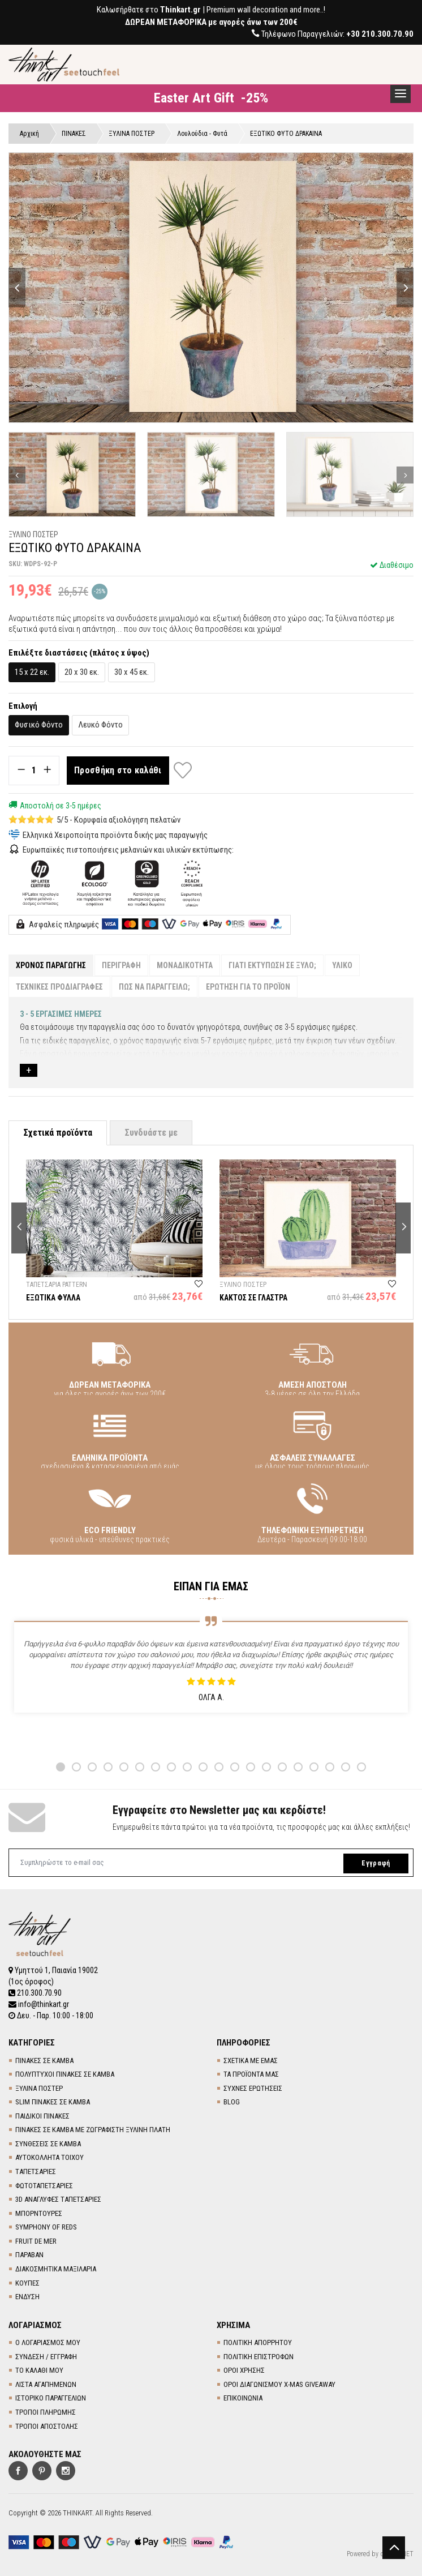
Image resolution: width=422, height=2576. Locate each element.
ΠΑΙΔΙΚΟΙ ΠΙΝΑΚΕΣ (42, 2116)
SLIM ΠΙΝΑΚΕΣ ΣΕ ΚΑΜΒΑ (52, 2102)
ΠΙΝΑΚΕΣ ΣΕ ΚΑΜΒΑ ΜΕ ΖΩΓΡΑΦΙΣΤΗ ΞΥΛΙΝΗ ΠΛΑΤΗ (92, 2129)
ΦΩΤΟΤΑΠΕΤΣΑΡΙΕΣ (44, 2185)
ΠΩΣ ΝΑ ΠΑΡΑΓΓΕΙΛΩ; (154, 986)
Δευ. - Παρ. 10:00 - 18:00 (50, 2015)
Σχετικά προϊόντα (57, 1132)
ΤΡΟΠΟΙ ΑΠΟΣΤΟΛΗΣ (46, 2426)
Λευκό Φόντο (100, 725)
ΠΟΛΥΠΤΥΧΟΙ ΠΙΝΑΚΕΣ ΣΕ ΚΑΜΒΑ (64, 2074)
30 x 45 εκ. (131, 672)
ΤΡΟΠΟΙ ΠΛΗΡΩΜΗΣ (45, 2412)
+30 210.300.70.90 (380, 34)
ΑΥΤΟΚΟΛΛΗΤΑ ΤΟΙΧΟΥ (49, 2157)
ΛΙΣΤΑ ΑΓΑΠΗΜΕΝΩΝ (45, 2384)
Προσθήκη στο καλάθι (118, 770)
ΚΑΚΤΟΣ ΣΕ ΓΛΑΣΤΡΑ (253, 1297)
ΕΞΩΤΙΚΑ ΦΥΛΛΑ (53, 1297)
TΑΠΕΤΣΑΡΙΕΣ (35, 2171)
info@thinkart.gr (38, 2004)
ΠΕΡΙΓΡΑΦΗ (121, 965)
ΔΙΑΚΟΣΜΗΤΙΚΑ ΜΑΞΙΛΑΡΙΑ (55, 2269)
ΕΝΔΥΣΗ (27, 2296)
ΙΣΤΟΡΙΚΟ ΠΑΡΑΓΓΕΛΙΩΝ (50, 2398)
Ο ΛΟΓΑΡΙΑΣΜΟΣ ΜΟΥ (47, 2342)
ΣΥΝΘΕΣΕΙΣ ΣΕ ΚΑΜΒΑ (48, 2143)
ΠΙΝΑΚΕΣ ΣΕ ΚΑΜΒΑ (44, 2060)
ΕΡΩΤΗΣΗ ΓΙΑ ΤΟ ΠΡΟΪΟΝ (248, 986)
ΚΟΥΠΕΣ (27, 2283)
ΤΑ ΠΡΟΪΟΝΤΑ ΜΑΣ (251, 2074)
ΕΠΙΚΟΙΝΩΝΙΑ (242, 2398)
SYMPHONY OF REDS (46, 2227)
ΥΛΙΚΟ (342, 965)
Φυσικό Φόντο (39, 725)
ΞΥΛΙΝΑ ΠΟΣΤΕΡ (39, 2088)
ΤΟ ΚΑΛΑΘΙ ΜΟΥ (39, 2370)
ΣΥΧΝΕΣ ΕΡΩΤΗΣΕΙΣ (252, 2088)
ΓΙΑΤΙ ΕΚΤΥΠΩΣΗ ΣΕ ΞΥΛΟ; (272, 965)
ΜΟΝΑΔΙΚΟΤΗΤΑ (185, 965)
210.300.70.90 (35, 1992)
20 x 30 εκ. (81, 672)
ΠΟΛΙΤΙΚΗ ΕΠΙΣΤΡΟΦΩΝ (258, 2356)
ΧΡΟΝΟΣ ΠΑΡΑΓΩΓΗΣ (51, 965)
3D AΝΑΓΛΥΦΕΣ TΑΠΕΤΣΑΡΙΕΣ (58, 2199)
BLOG (231, 2102)
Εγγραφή (375, 1863)
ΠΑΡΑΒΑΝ (29, 2254)
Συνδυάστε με (151, 1132)
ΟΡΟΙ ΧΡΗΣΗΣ (244, 2370)
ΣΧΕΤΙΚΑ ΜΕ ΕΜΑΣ (250, 2060)
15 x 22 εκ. (32, 672)
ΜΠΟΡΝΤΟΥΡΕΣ (38, 2213)
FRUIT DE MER (36, 2241)
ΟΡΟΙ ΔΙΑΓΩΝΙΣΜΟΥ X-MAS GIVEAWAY (279, 2384)
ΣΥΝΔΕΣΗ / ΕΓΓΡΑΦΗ (46, 2356)
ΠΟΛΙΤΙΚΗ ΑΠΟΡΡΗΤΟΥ (257, 2342)
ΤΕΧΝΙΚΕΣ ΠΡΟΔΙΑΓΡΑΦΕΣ (59, 986)
